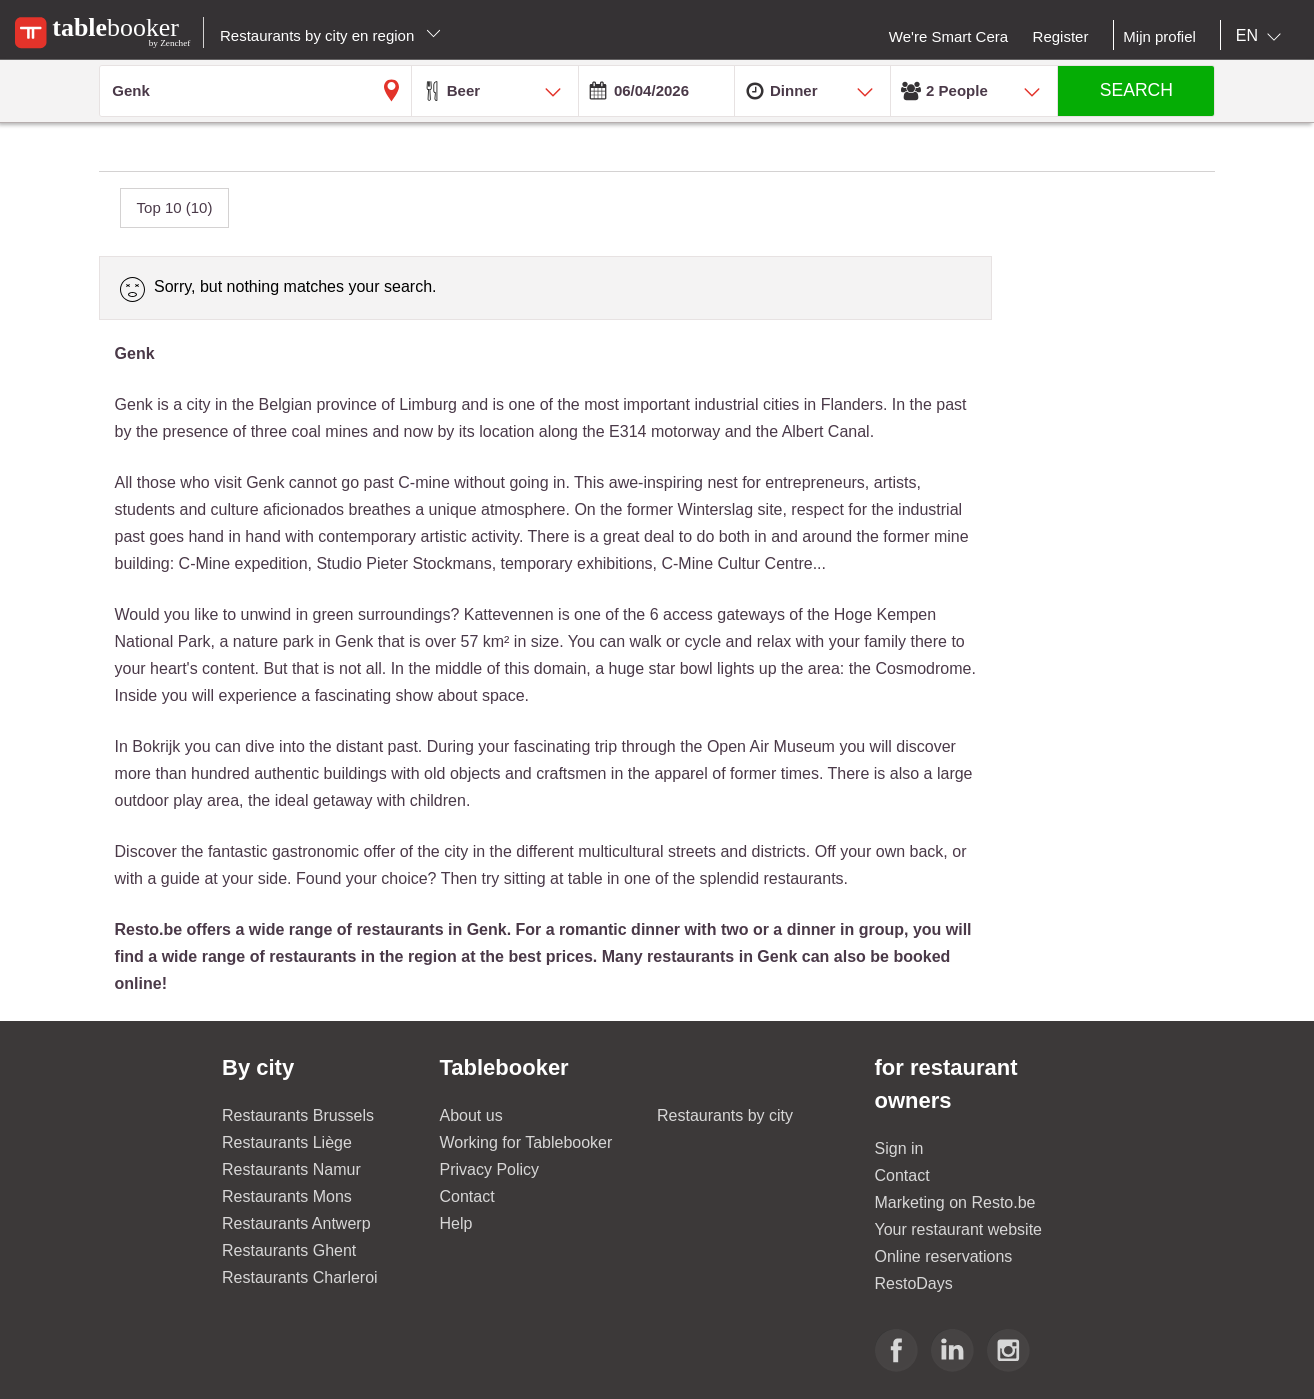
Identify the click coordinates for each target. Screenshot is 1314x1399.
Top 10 (175, 207)
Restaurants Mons (287, 1196)
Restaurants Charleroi (300, 1277)
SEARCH (1136, 90)
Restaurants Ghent (289, 1250)
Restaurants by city (725, 1115)
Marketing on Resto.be (955, 1202)
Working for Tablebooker (526, 1142)
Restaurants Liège (287, 1142)
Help (456, 1223)
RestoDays (914, 1283)
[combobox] (1262, 36)
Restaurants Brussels (298, 1115)
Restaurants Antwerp (296, 1223)
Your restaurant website (959, 1229)
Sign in (899, 1148)
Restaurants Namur (291, 1169)
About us (471, 1115)
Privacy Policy (490, 1169)
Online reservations (944, 1256)
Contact (467, 1196)
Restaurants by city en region (330, 35)
